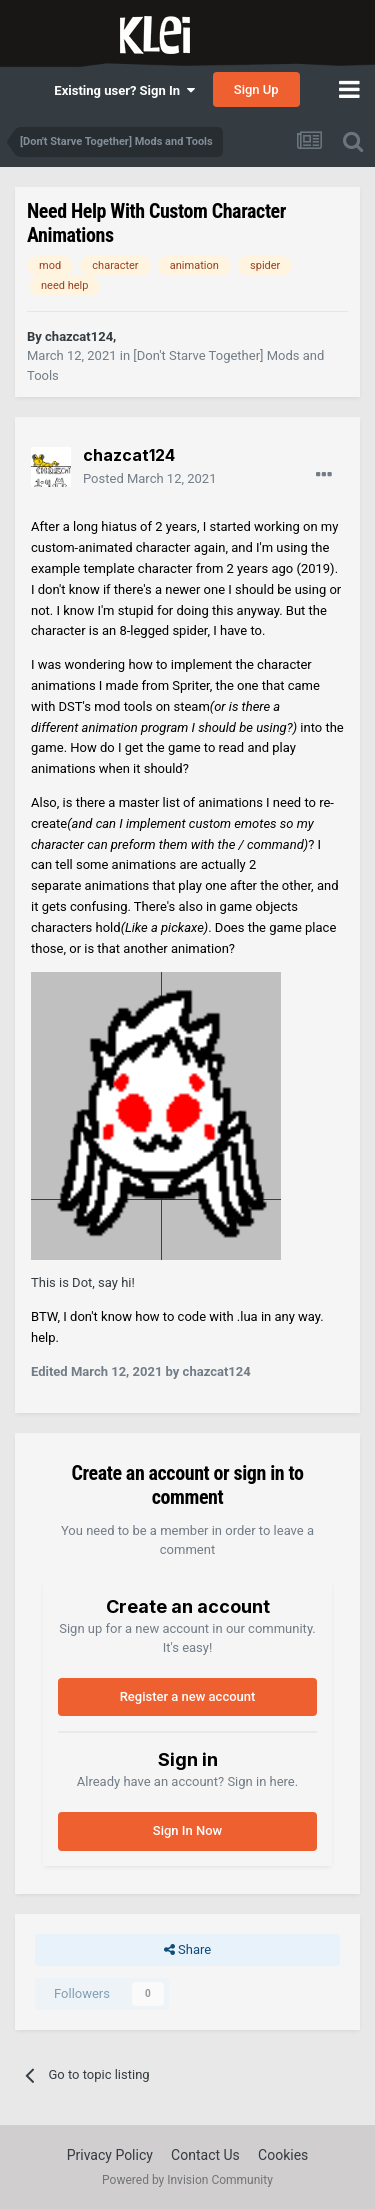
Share (187, 1950)
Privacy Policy (110, 2155)
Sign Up (256, 89)
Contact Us (205, 2155)
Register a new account (188, 1696)
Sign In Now (187, 1830)
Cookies (283, 2155)
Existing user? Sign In (124, 90)
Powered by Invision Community (187, 2180)
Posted (149, 478)
